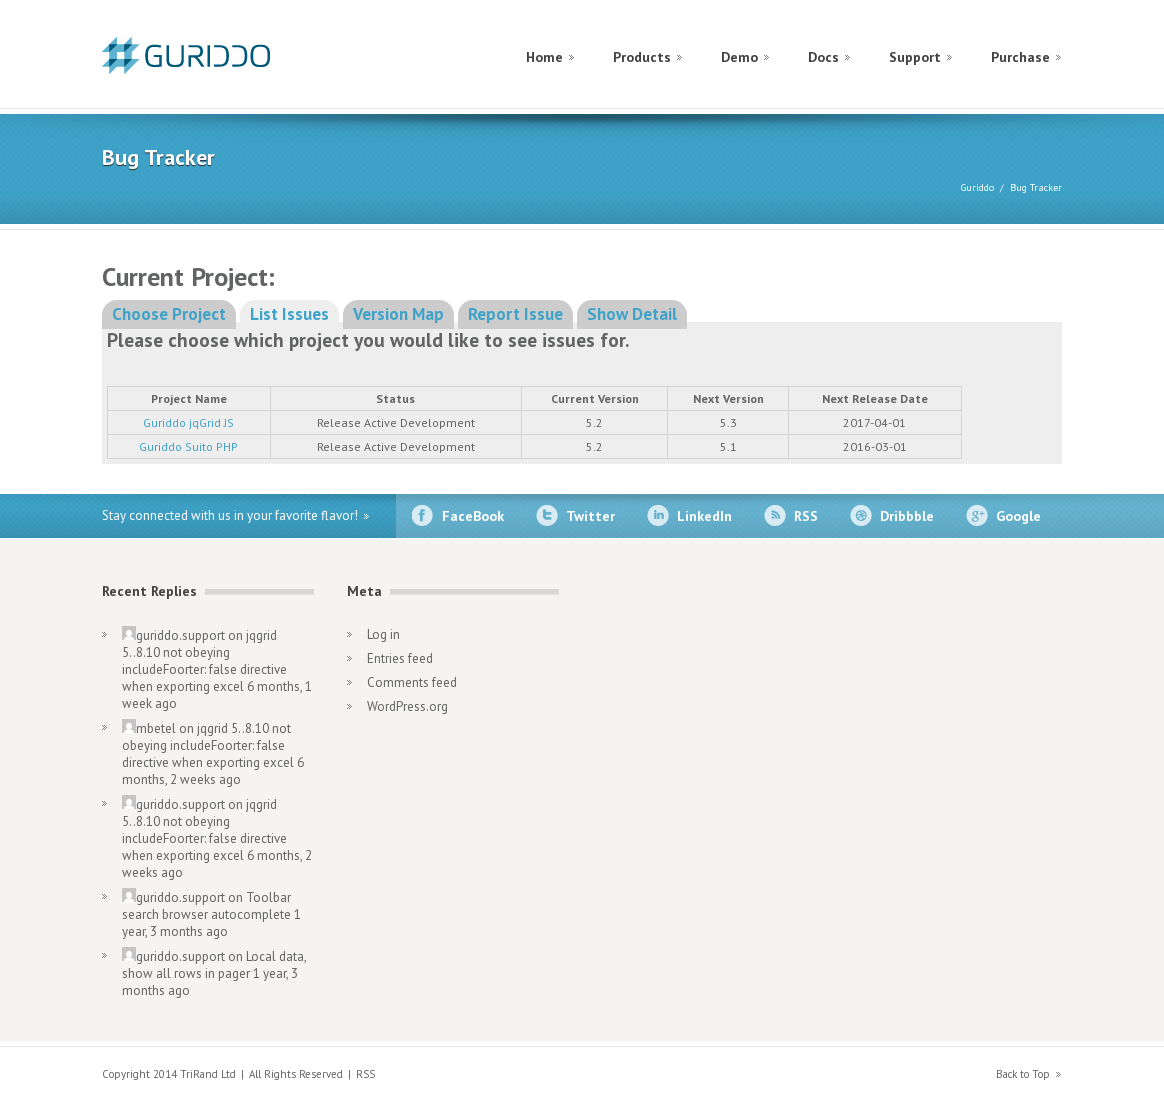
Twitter (590, 516)
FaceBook (473, 516)
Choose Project (169, 314)
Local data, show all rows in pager (214, 965)
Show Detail (632, 314)
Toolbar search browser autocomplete (206, 906)
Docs (823, 57)
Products (642, 57)
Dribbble (907, 516)
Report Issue (515, 314)
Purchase (1020, 57)
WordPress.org (407, 706)
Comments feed (412, 682)
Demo (739, 57)
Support (915, 57)
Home (544, 57)
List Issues (289, 314)
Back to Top (1023, 1074)
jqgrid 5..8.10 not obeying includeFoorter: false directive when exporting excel (204, 661)
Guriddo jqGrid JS (188, 422)
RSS (806, 516)
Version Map (398, 314)
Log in (383, 634)
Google (1018, 516)
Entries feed (400, 658)
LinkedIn (704, 516)
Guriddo (977, 187)
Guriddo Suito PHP (188, 446)
